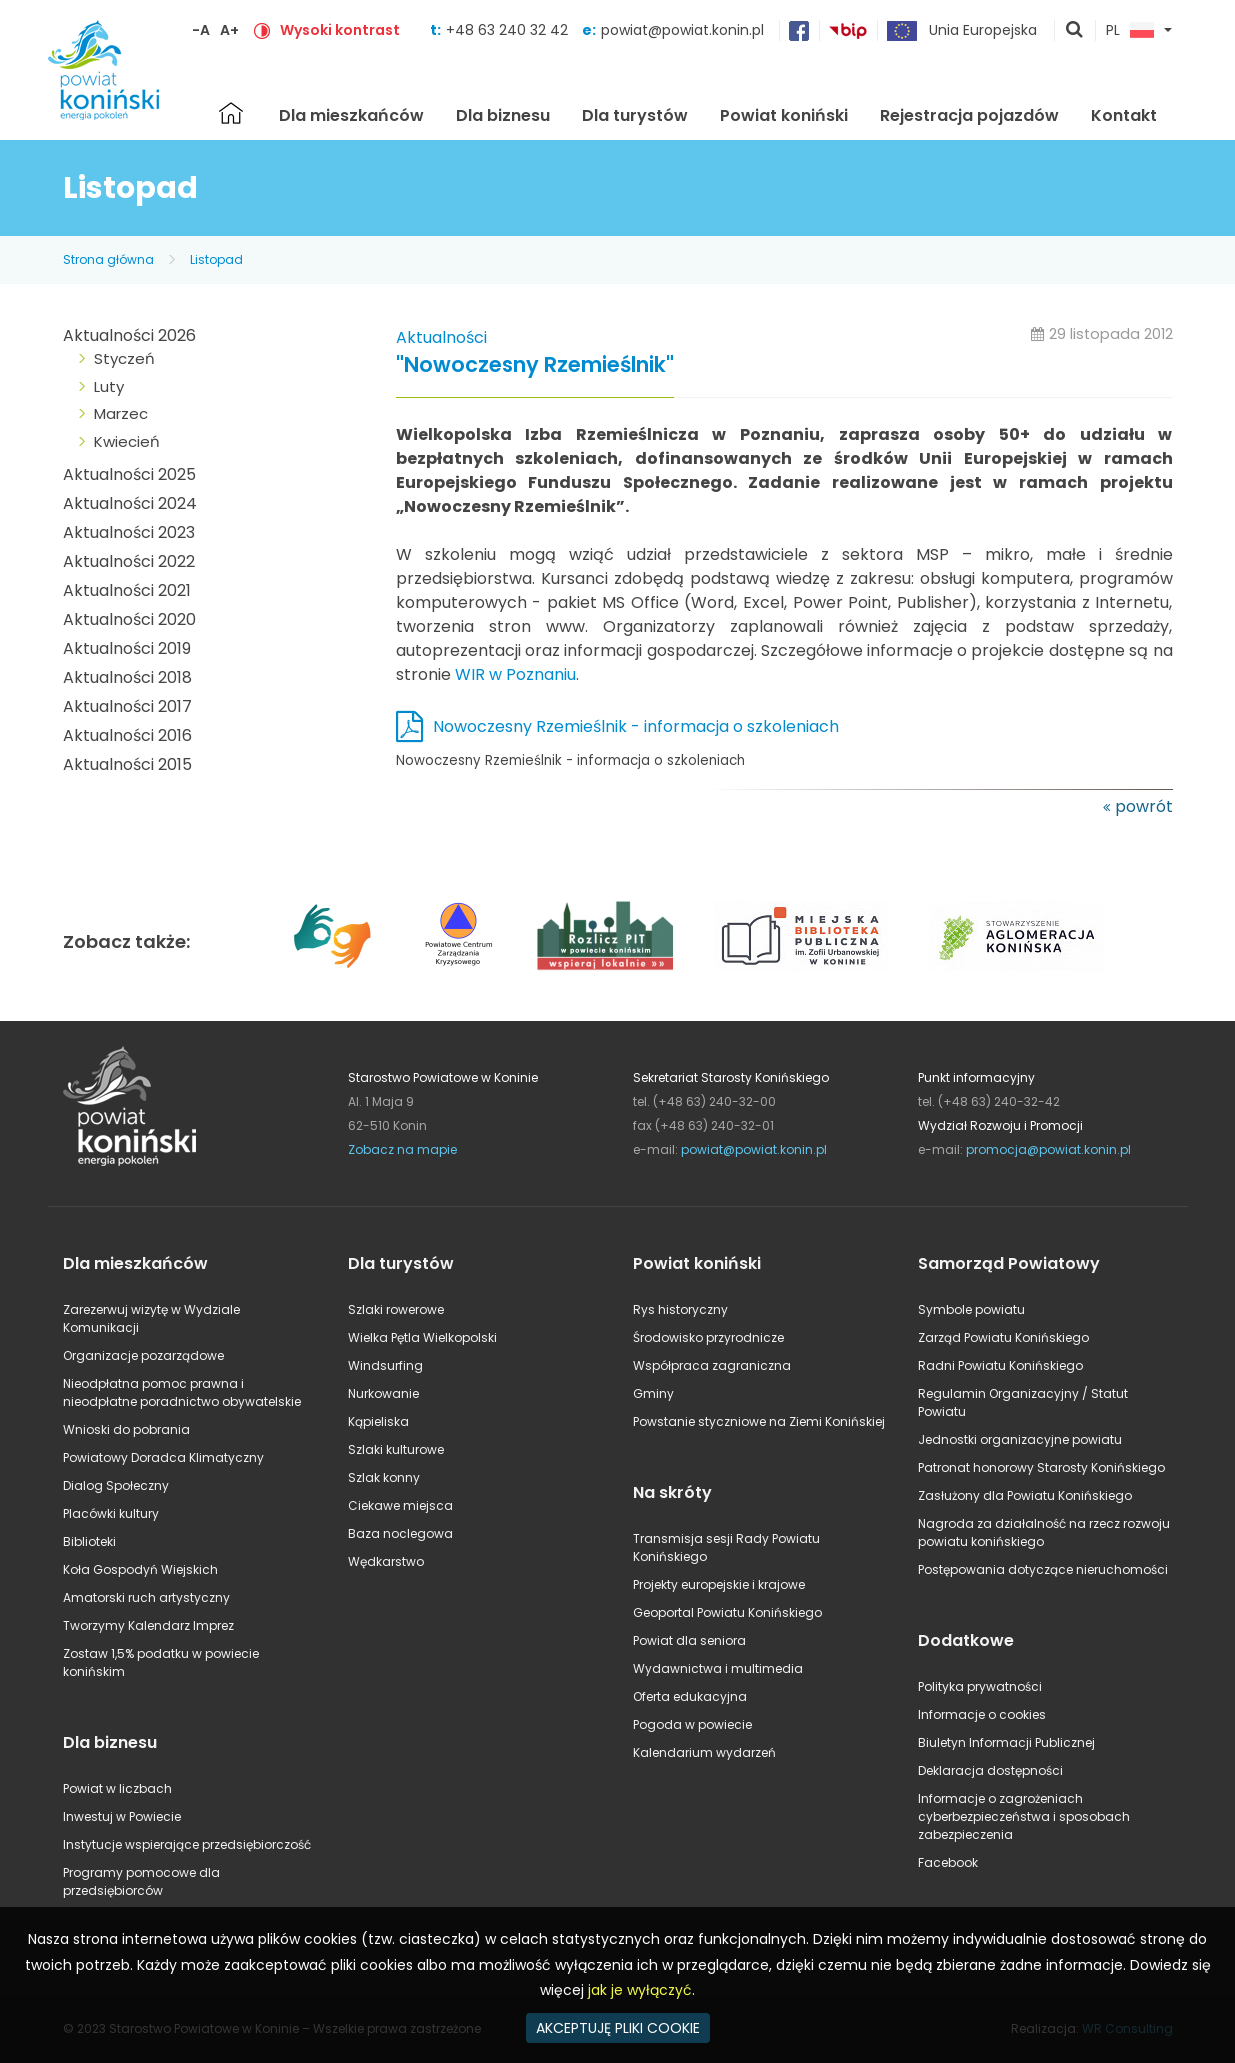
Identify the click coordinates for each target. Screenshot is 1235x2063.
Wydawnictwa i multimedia (718, 1668)
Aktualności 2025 (129, 474)
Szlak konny (384, 1477)
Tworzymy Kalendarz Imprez (148, 1625)
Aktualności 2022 (129, 561)
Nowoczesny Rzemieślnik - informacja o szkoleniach (636, 726)
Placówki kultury (111, 1513)
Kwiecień (127, 441)
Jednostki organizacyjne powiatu (1020, 1439)
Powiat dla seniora (689, 1640)
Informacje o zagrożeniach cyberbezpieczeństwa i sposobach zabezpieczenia (1024, 1816)
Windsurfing (385, 1365)
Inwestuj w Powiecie (122, 1816)
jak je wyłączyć (640, 1990)
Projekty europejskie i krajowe (719, 1584)
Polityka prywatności (980, 1686)
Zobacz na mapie (402, 1149)
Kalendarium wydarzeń (704, 1752)
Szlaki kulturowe (396, 1449)
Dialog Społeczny (116, 1485)
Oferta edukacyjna (690, 1696)
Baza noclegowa (400, 1533)
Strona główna (231, 113)
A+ (229, 30)
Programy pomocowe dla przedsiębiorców (141, 1881)
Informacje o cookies (982, 1714)
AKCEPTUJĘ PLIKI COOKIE (618, 2028)
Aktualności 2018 (127, 677)
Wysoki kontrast (340, 30)
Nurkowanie (383, 1393)
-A (201, 30)
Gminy (653, 1393)
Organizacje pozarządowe (143, 1355)
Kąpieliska (378, 1421)
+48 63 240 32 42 (509, 30)
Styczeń (124, 358)
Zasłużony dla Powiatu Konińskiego (1025, 1495)
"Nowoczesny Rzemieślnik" (535, 365)
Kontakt (1124, 115)
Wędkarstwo (386, 1561)
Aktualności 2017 (127, 706)
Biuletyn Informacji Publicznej (1006, 1742)
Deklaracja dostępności (990, 1770)
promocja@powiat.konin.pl (1048, 1149)
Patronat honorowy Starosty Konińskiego (1041, 1467)
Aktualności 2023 (129, 532)
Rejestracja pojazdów (969, 115)
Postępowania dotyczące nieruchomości (1043, 1569)
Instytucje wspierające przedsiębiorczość (187, 1844)
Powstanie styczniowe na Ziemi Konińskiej (759, 1421)
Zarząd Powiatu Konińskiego (1003, 1337)
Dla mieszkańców (351, 115)
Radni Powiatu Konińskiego (1000, 1365)
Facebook (948, 1862)
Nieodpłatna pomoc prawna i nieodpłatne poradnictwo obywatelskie (182, 1392)
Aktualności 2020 (129, 619)
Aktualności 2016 (127, 735)
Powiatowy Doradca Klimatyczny (163, 1457)
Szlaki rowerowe (396, 1309)
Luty (109, 386)
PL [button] (1130, 31)
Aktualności (441, 337)
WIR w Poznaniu (515, 674)
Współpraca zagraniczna (712, 1365)
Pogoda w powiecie (692, 1724)
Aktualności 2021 (127, 590)
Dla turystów (635, 115)
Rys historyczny (680, 1309)
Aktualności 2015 (127, 764)
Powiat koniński (784, 115)
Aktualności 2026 (129, 335)
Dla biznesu (503, 115)
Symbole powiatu (971, 1309)
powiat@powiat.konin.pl (682, 30)
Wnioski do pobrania (126, 1429)
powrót (1144, 806)
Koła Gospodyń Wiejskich (140, 1569)
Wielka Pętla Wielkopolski (422, 1337)
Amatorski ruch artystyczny (146, 1597)
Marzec (121, 413)
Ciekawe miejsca (400, 1505)
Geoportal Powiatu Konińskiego (727, 1612)
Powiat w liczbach (117, 1788)
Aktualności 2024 (130, 503)
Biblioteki (89, 1541)
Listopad (216, 259)
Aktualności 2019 (127, 648)
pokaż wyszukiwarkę (1075, 31)
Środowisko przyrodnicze (708, 1337)
